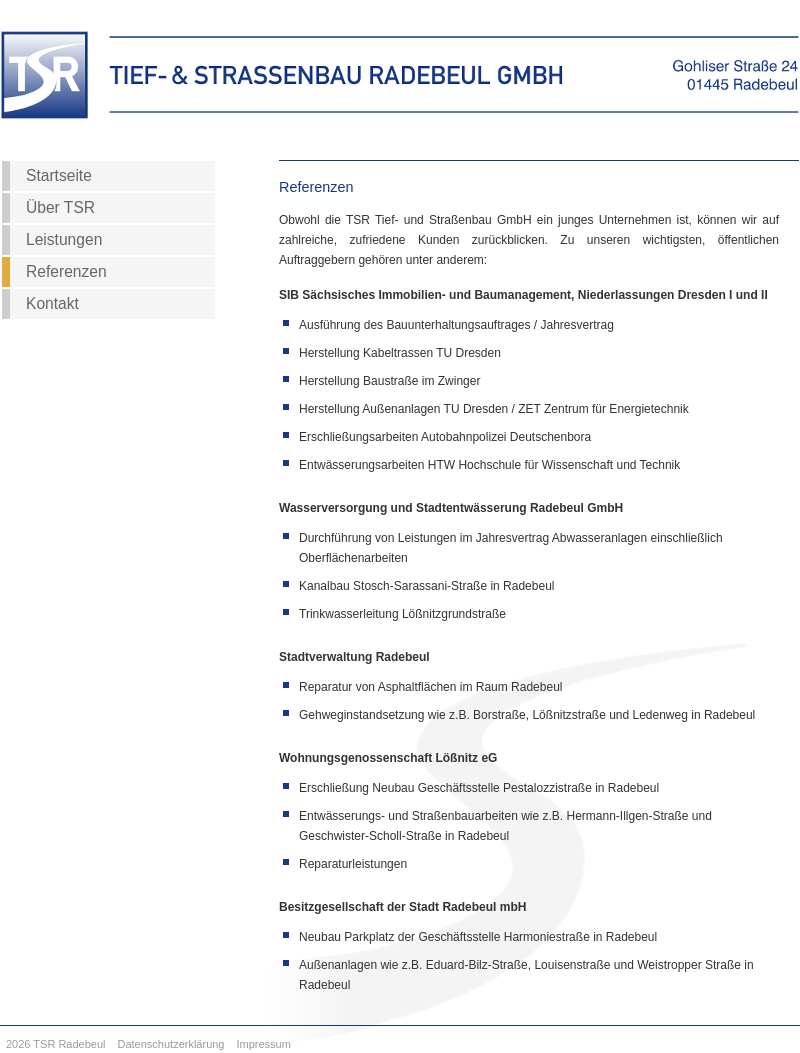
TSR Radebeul (69, 1044)
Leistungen (64, 239)
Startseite (59, 175)
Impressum (264, 1044)
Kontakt (52, 303)
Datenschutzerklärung (170, 1044)
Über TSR (60, 207)
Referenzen (66, 271)
